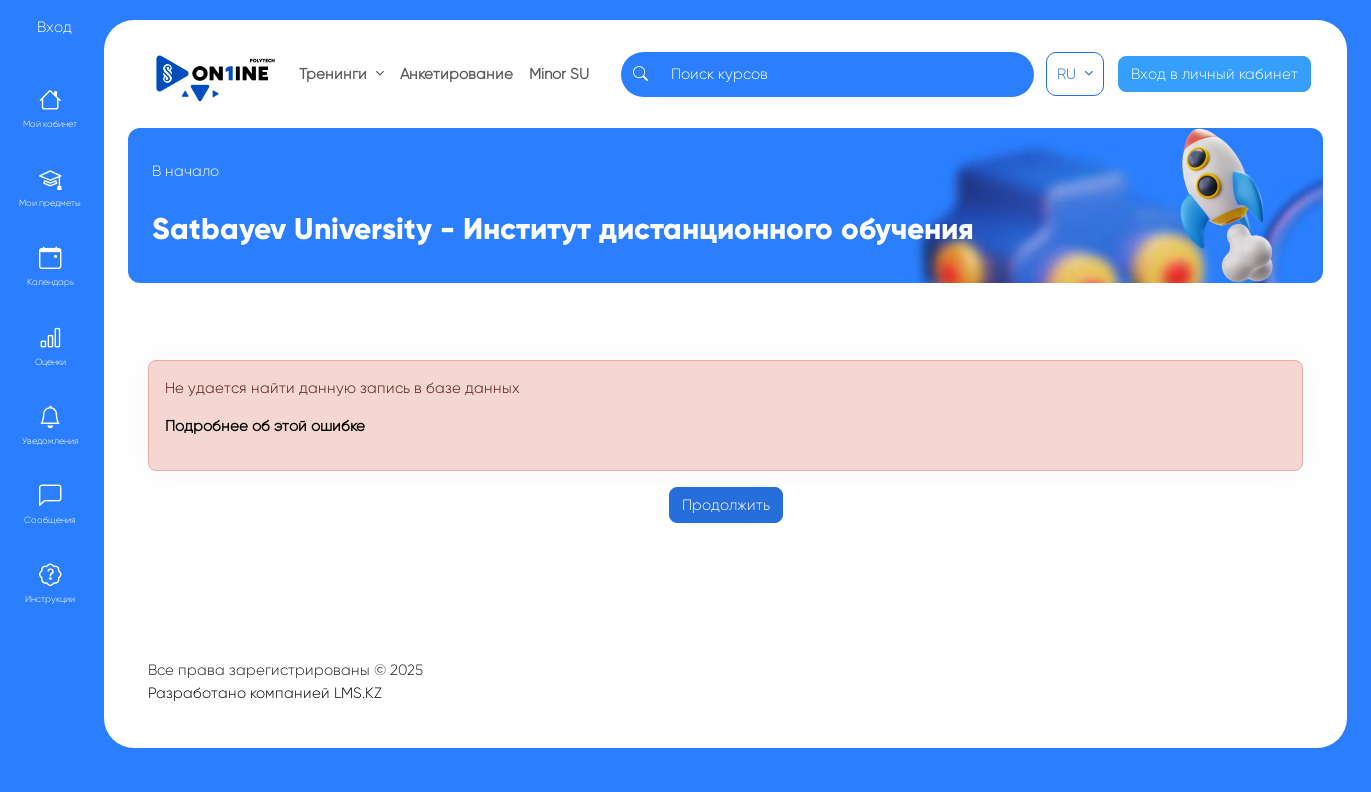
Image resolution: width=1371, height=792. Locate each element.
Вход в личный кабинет (1214, 74)
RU (1068, 74)
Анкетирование (456, 74)
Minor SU (559, 74)
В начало (185, 171)
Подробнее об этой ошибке (265, 426)
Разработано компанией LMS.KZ (265, 693)
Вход (54, 27)
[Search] (846, 74)
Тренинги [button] (335, 74)
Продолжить (726, 505)
